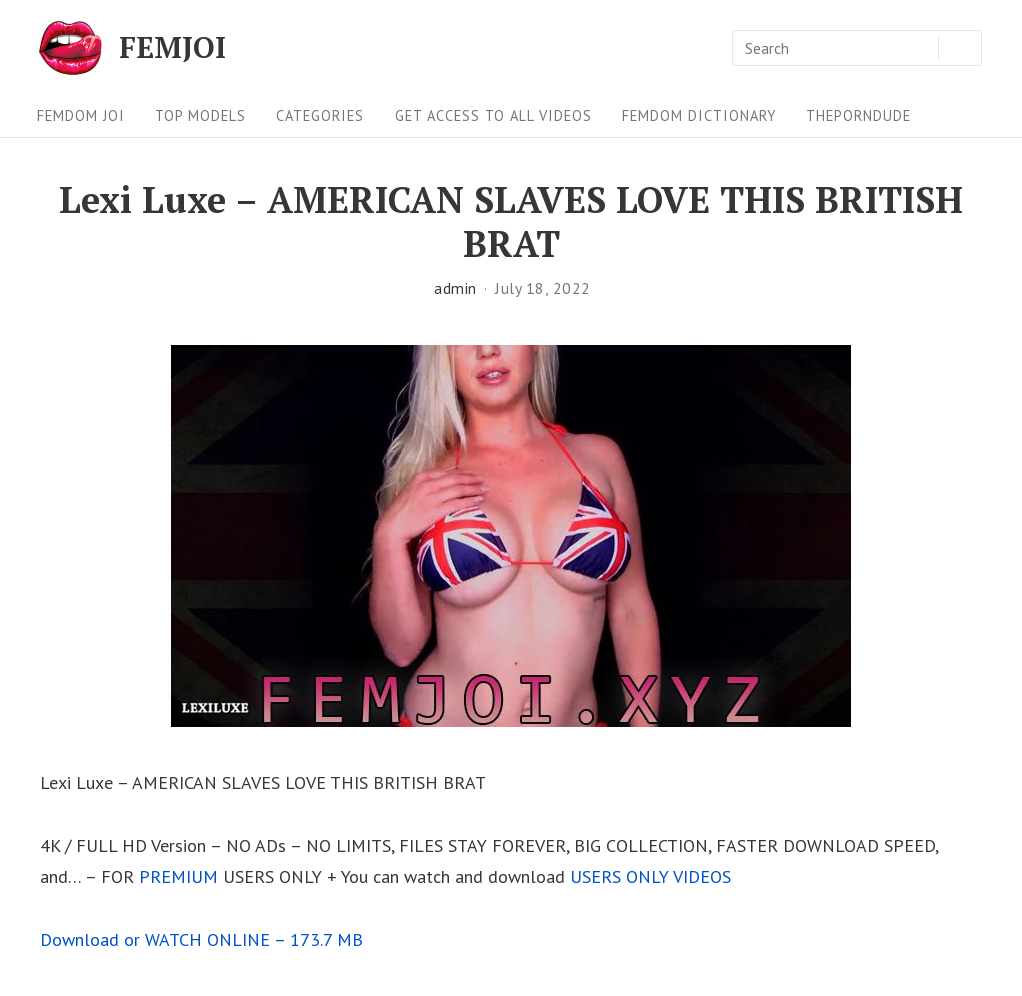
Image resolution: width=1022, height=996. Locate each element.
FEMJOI (172, 47)
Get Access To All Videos (493, 115)
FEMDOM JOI (81, 115)
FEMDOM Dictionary (699, 115)
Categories (320, 115)
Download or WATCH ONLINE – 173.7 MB (201, 939)
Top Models (200, 115)
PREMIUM (178, 876)
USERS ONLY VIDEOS (650, 876)
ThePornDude (858, 115)
